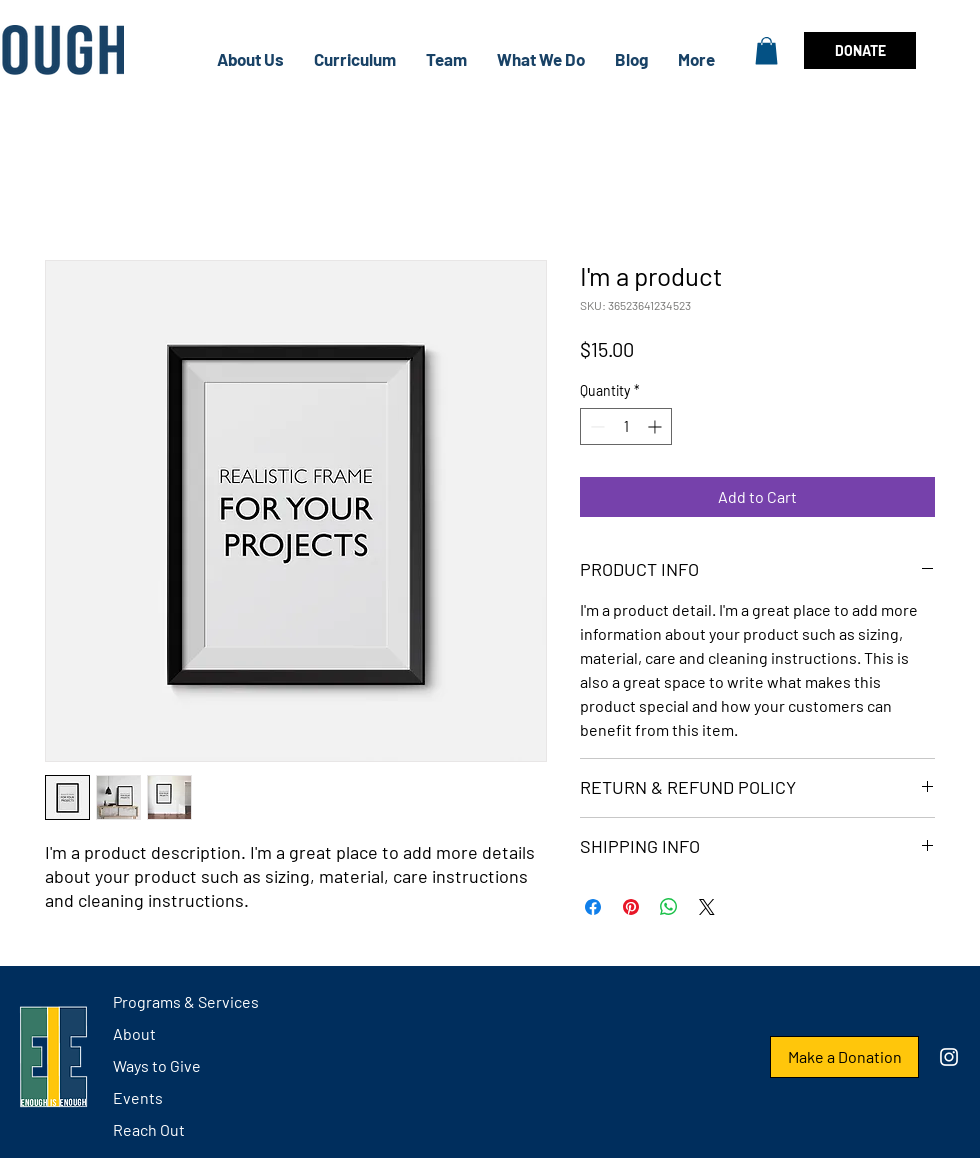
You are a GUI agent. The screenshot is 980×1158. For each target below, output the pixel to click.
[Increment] (656, 426)
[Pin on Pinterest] (631, 907)
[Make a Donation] (844, 1057)
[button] (766, 50)
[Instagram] (949, 1057)
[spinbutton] (626, 426)
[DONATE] (860, 50)
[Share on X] (707, 907)
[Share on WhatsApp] (669, 907)
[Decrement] (595, 426)
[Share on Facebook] (593, 907)
